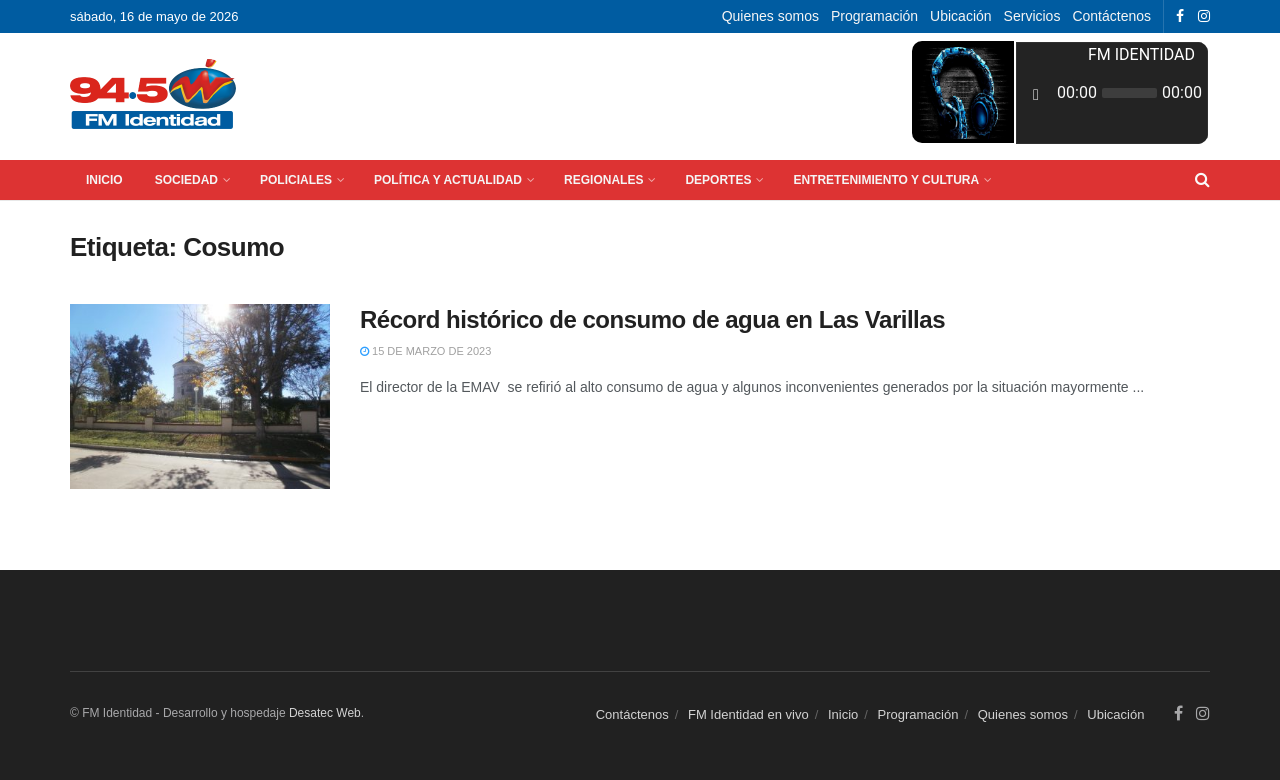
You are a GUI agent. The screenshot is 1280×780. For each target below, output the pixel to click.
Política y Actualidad (448, 180)
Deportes (718, 180)
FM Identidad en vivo (748, 714)
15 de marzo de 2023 (425, 351)
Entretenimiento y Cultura (886, 180)
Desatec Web (325, 713)
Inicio (104, 180)
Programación (874, 16)
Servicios (1032, 16)
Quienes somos (770, 16)
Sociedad (186, 180)
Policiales (296, 180)
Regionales (603, 180)
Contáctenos (1111, 16)
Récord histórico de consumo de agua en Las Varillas (652, 319)
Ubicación (960, 16)
